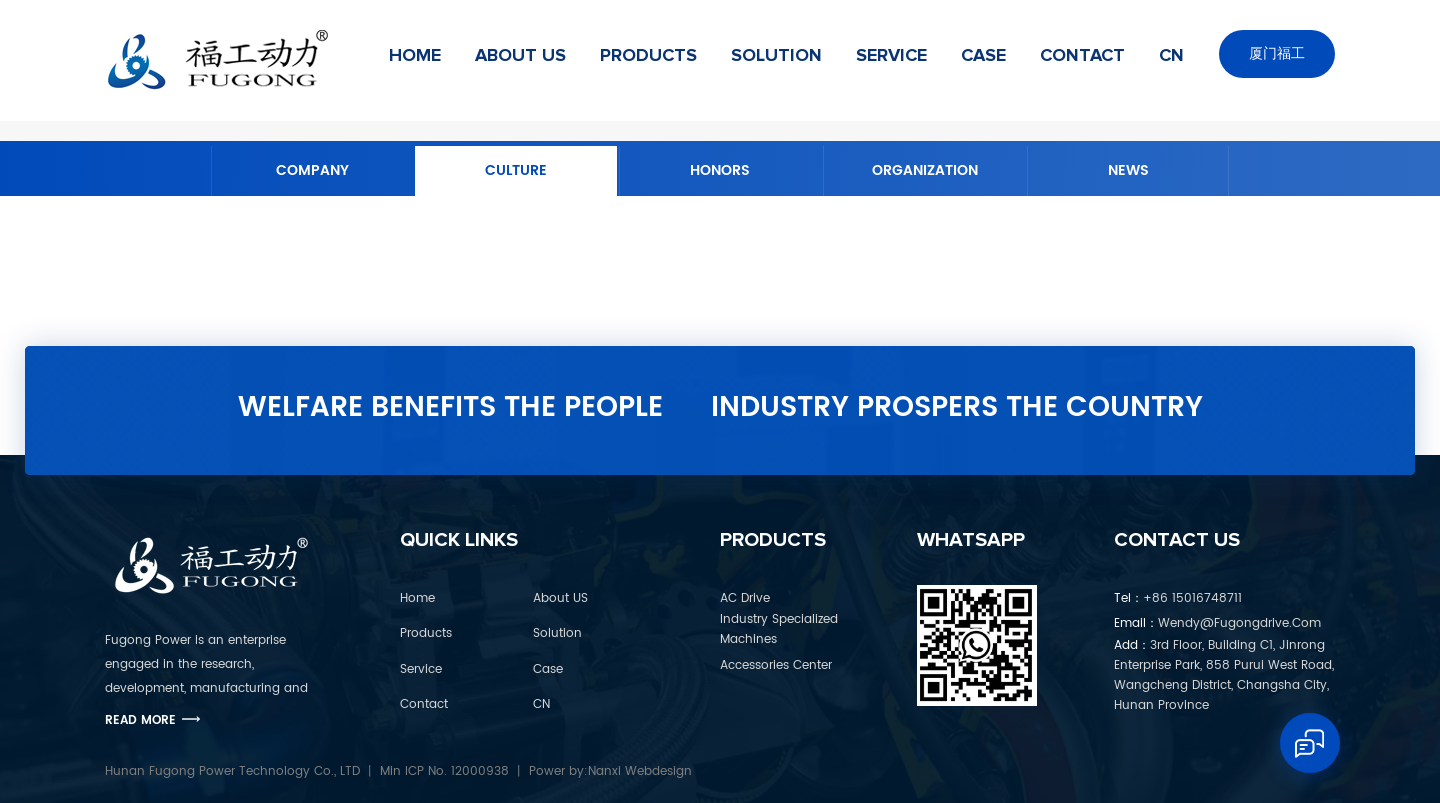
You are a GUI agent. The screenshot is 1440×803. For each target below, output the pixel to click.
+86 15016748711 (1178, 598)
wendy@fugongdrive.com (1217, 623)
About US (520, 56)
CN (1171, 56)
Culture (516, 170)
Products (648, 56)
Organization (925, 170)
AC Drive (745, 598)
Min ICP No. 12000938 (444, 771)
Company (312, 170)
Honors (720, 170)
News (1128, 170)
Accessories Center (776, 665)
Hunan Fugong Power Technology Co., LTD (232, 771)
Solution (776, 56)
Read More (140, 720)
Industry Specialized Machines (779, 629)
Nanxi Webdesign (640, 771)
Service (891, 56)
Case (983, 56)
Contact (1082, 56)
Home (415, 56)
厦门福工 (1277, 53)
